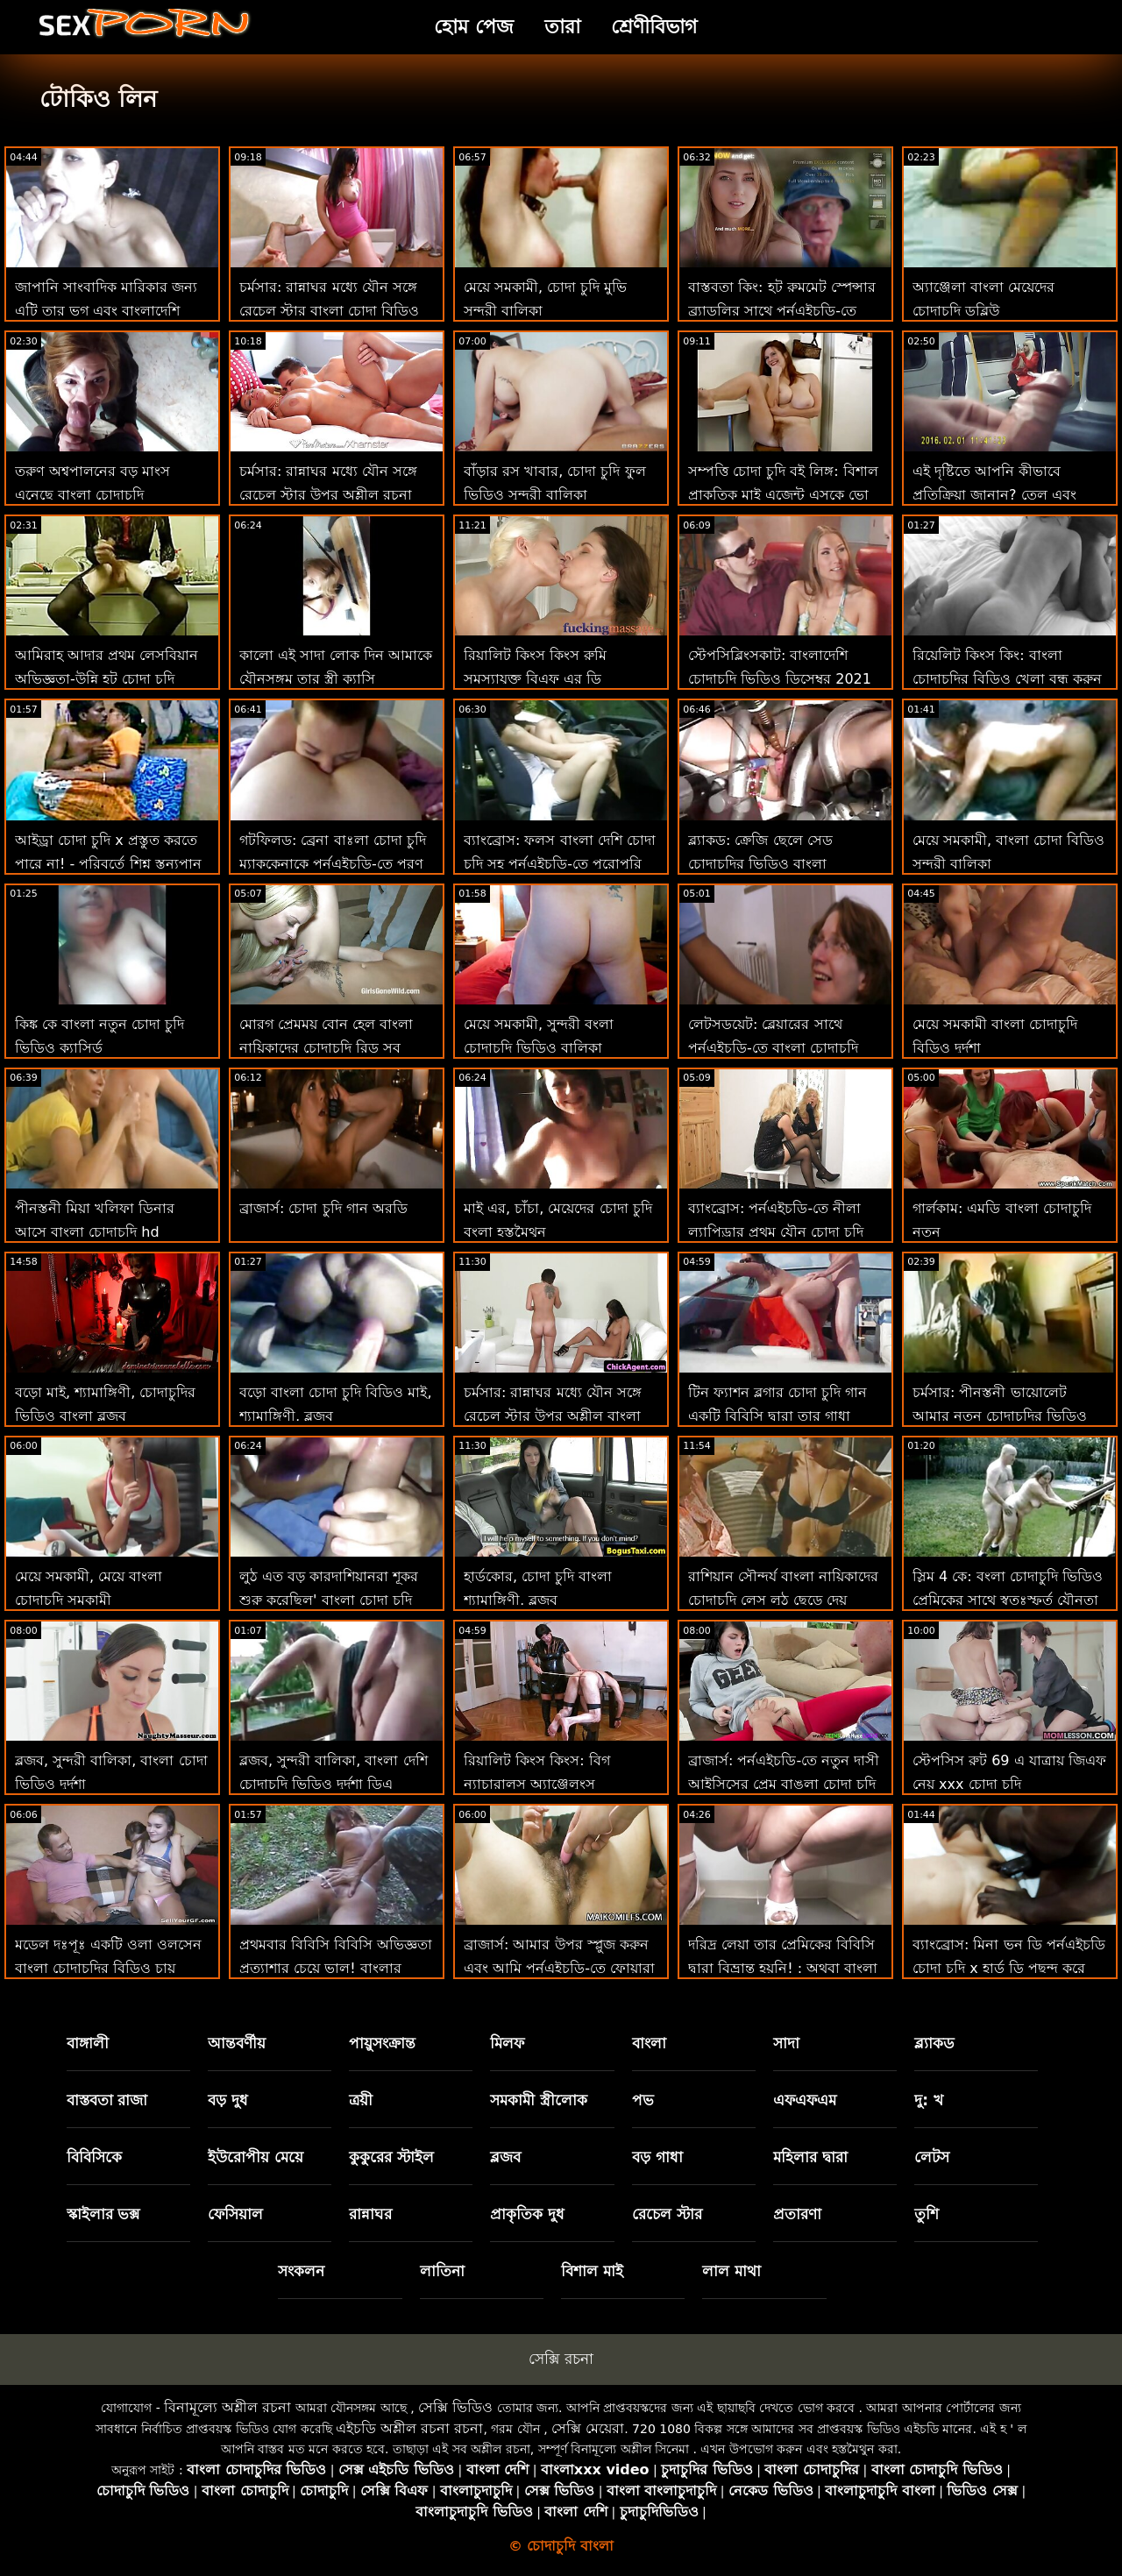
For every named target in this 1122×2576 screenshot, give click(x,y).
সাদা (786, 2043)
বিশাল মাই (592, 2271)
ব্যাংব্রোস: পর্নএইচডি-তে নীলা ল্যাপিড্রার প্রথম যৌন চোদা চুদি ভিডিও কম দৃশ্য (775, 1232)
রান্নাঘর (370, 2214)
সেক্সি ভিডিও (455, 2407)
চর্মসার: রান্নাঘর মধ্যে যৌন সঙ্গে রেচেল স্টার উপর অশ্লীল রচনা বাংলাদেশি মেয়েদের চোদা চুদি (328, 495)
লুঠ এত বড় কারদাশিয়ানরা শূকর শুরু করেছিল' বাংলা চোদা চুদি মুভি (328, 1600)
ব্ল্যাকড (934, 2043)
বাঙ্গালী (88, 2043)
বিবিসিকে (94, 2157)
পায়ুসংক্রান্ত (382, 2043)
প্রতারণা (797, 2214)
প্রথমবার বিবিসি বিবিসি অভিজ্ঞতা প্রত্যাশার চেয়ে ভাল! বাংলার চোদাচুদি (335, 1968)
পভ (643, 2100)
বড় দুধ (228, 2100)
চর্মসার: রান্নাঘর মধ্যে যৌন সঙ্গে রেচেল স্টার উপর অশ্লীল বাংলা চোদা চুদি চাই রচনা (553, 1416)
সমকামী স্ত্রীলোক (538, 2100)
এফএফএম (804, 2100)
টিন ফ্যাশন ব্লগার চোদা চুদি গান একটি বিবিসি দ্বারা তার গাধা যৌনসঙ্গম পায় (777, 1416)
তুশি (926, 2214)
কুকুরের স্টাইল (391, 2157)
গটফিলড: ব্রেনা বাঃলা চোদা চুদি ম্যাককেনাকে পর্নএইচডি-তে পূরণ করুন (332, 864)
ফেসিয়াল (235, 2214)
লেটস (931, 2157)
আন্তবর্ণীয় (237, 2043)
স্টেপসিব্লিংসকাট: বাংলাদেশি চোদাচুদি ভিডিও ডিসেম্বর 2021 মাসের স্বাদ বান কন (779, 679)
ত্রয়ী (361, 2100)
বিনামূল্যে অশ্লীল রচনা (227, 2407)
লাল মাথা (731, 2271)
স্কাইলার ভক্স (103, 2214)
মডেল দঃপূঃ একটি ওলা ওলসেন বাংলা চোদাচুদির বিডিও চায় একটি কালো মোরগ (108, 1968)
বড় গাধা (657, 2157)
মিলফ (507, 2043)
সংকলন (301, 2271)
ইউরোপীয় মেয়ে (255, 2157)
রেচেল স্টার (667, 2214)
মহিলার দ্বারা (810, 2157)
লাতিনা (442, 2271)
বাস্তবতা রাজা (107, 2100)
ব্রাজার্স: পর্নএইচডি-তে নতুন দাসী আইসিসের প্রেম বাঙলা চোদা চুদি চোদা (783, 1784)
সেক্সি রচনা (561, 2358)
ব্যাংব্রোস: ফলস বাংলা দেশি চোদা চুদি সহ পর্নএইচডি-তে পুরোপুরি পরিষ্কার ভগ (560, 864)
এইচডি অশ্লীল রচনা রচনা (409, 2428)
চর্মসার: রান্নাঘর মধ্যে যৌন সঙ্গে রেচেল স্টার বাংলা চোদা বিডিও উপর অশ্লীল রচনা (329, 311)
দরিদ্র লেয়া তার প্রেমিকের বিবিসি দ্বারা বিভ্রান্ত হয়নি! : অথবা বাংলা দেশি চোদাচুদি (782, 1968)
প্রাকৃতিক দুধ (527, 2214)
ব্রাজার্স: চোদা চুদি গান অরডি (323, 1208)
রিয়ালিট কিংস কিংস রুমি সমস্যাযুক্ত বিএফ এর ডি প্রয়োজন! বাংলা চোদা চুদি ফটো (555, 679)
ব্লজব (505, 2157)
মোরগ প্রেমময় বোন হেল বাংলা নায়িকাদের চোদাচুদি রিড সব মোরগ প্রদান (326, 1048)
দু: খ (928, 2100)
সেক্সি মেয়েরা (587, 2428)
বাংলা (649, 2043)
